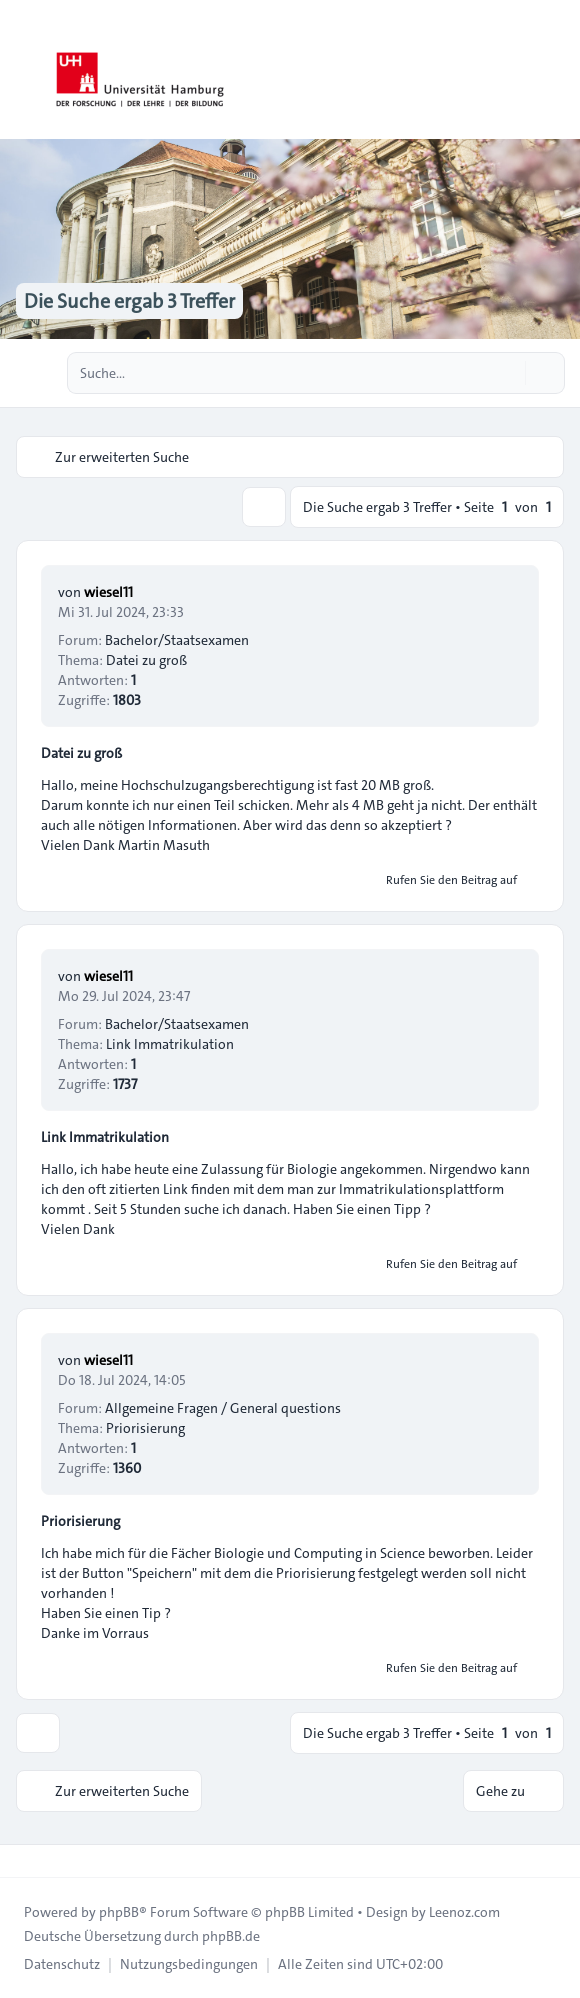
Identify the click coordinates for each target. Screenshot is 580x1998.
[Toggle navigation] (556, 70)
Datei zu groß (81, 753)
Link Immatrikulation (105, 1137)
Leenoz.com (464, 1912)
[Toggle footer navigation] (24, 1861)
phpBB (119, 1912)
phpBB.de (231, 1936)
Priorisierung (80, 1521)
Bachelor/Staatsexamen (177, 640)
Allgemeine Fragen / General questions (223, 1408)
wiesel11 (108, 592)
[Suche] (508, 373)
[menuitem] (62, 1964)
